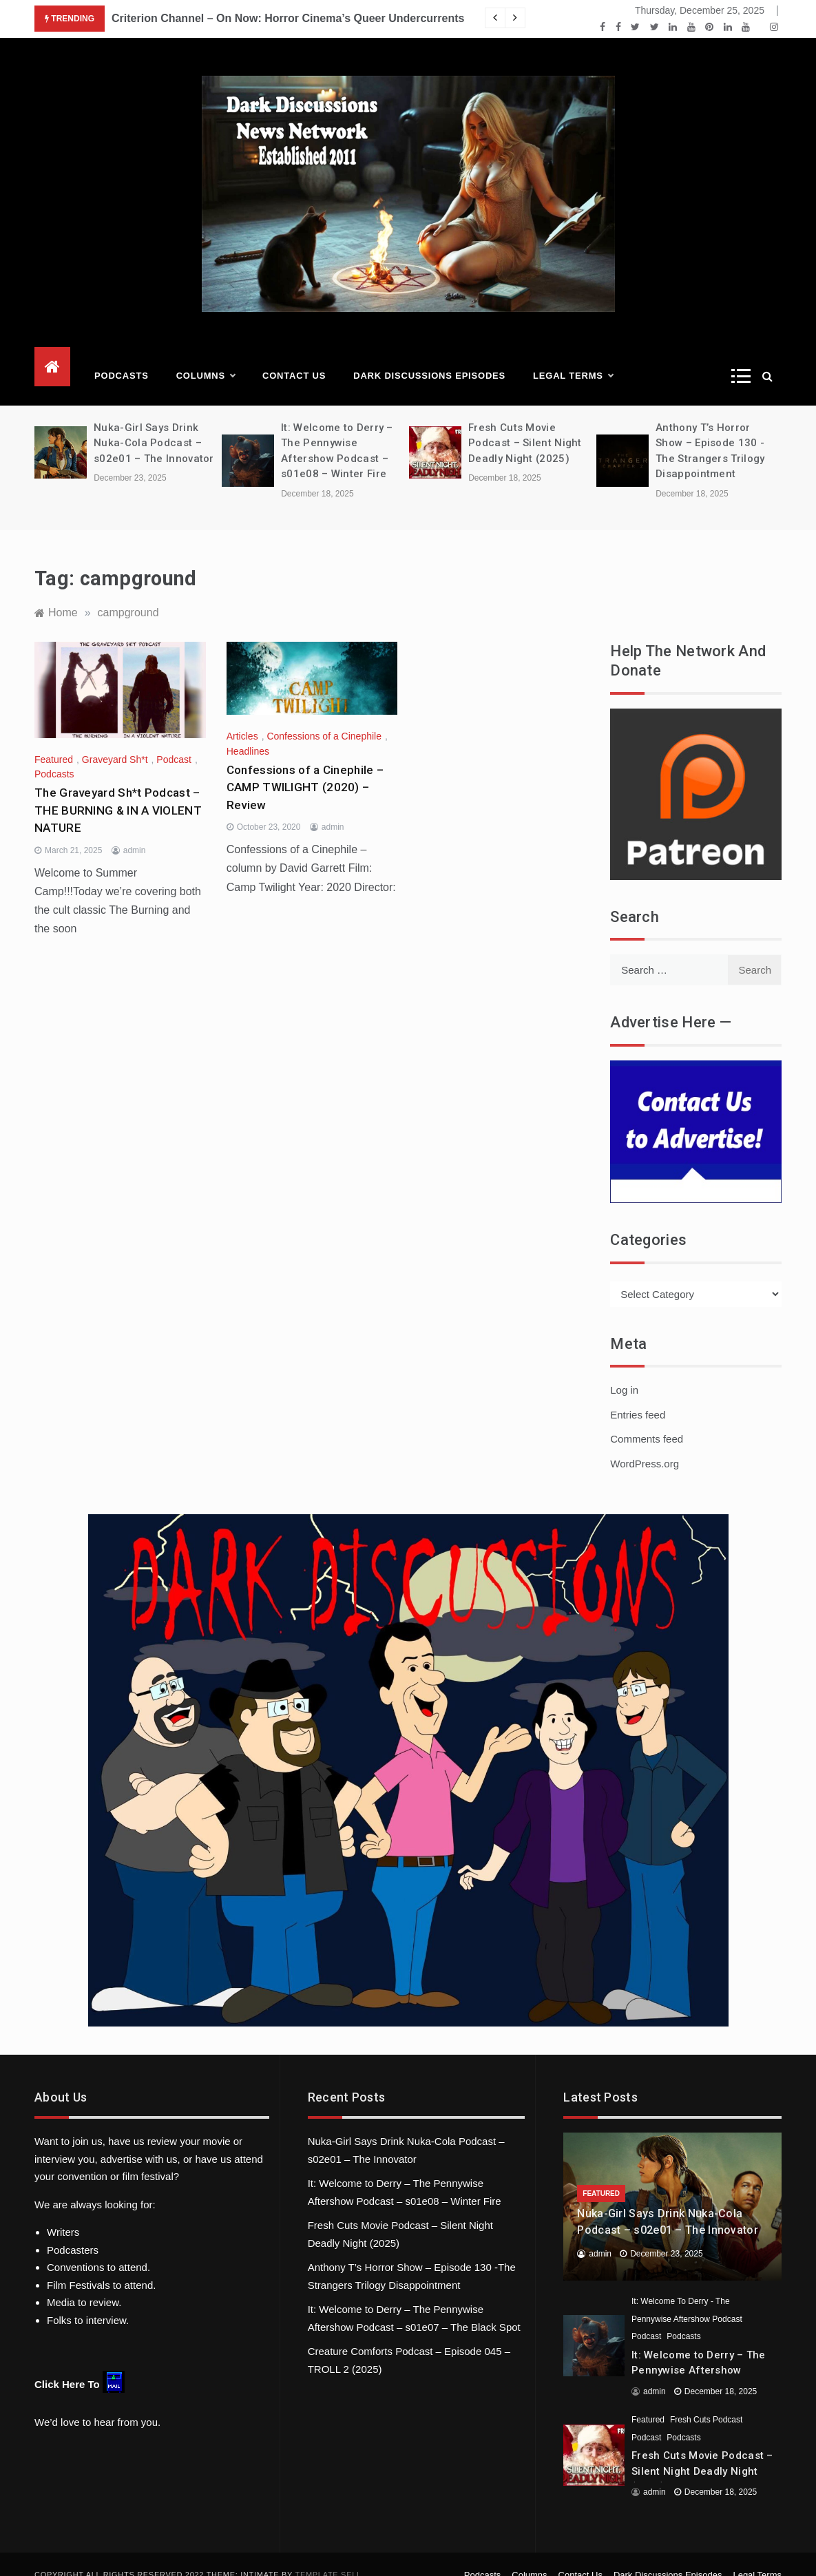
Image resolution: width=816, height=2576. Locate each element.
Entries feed (637, 1394)
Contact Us (294, 355)
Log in (624, 1369)
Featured (53, 738)
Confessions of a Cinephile (323, 715)
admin (134, 830)
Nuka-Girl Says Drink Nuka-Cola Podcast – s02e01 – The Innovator (154, 422)
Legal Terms (573, 355)
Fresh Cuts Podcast (706, 2399)
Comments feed (646, 1418)
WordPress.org (644, 1443)
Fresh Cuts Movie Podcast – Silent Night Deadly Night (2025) (525, 422)
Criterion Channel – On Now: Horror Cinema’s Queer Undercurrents (288, 18)
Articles (242, 715)
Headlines (248, 730)
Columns (205, 355)
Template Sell (328, 2554)
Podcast (173, 738)
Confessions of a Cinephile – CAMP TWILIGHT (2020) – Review (305, 766)
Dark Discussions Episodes (429, 355)
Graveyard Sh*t (115, 738)
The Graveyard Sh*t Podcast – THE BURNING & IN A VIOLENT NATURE (118, 789)
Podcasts (121, 355)
